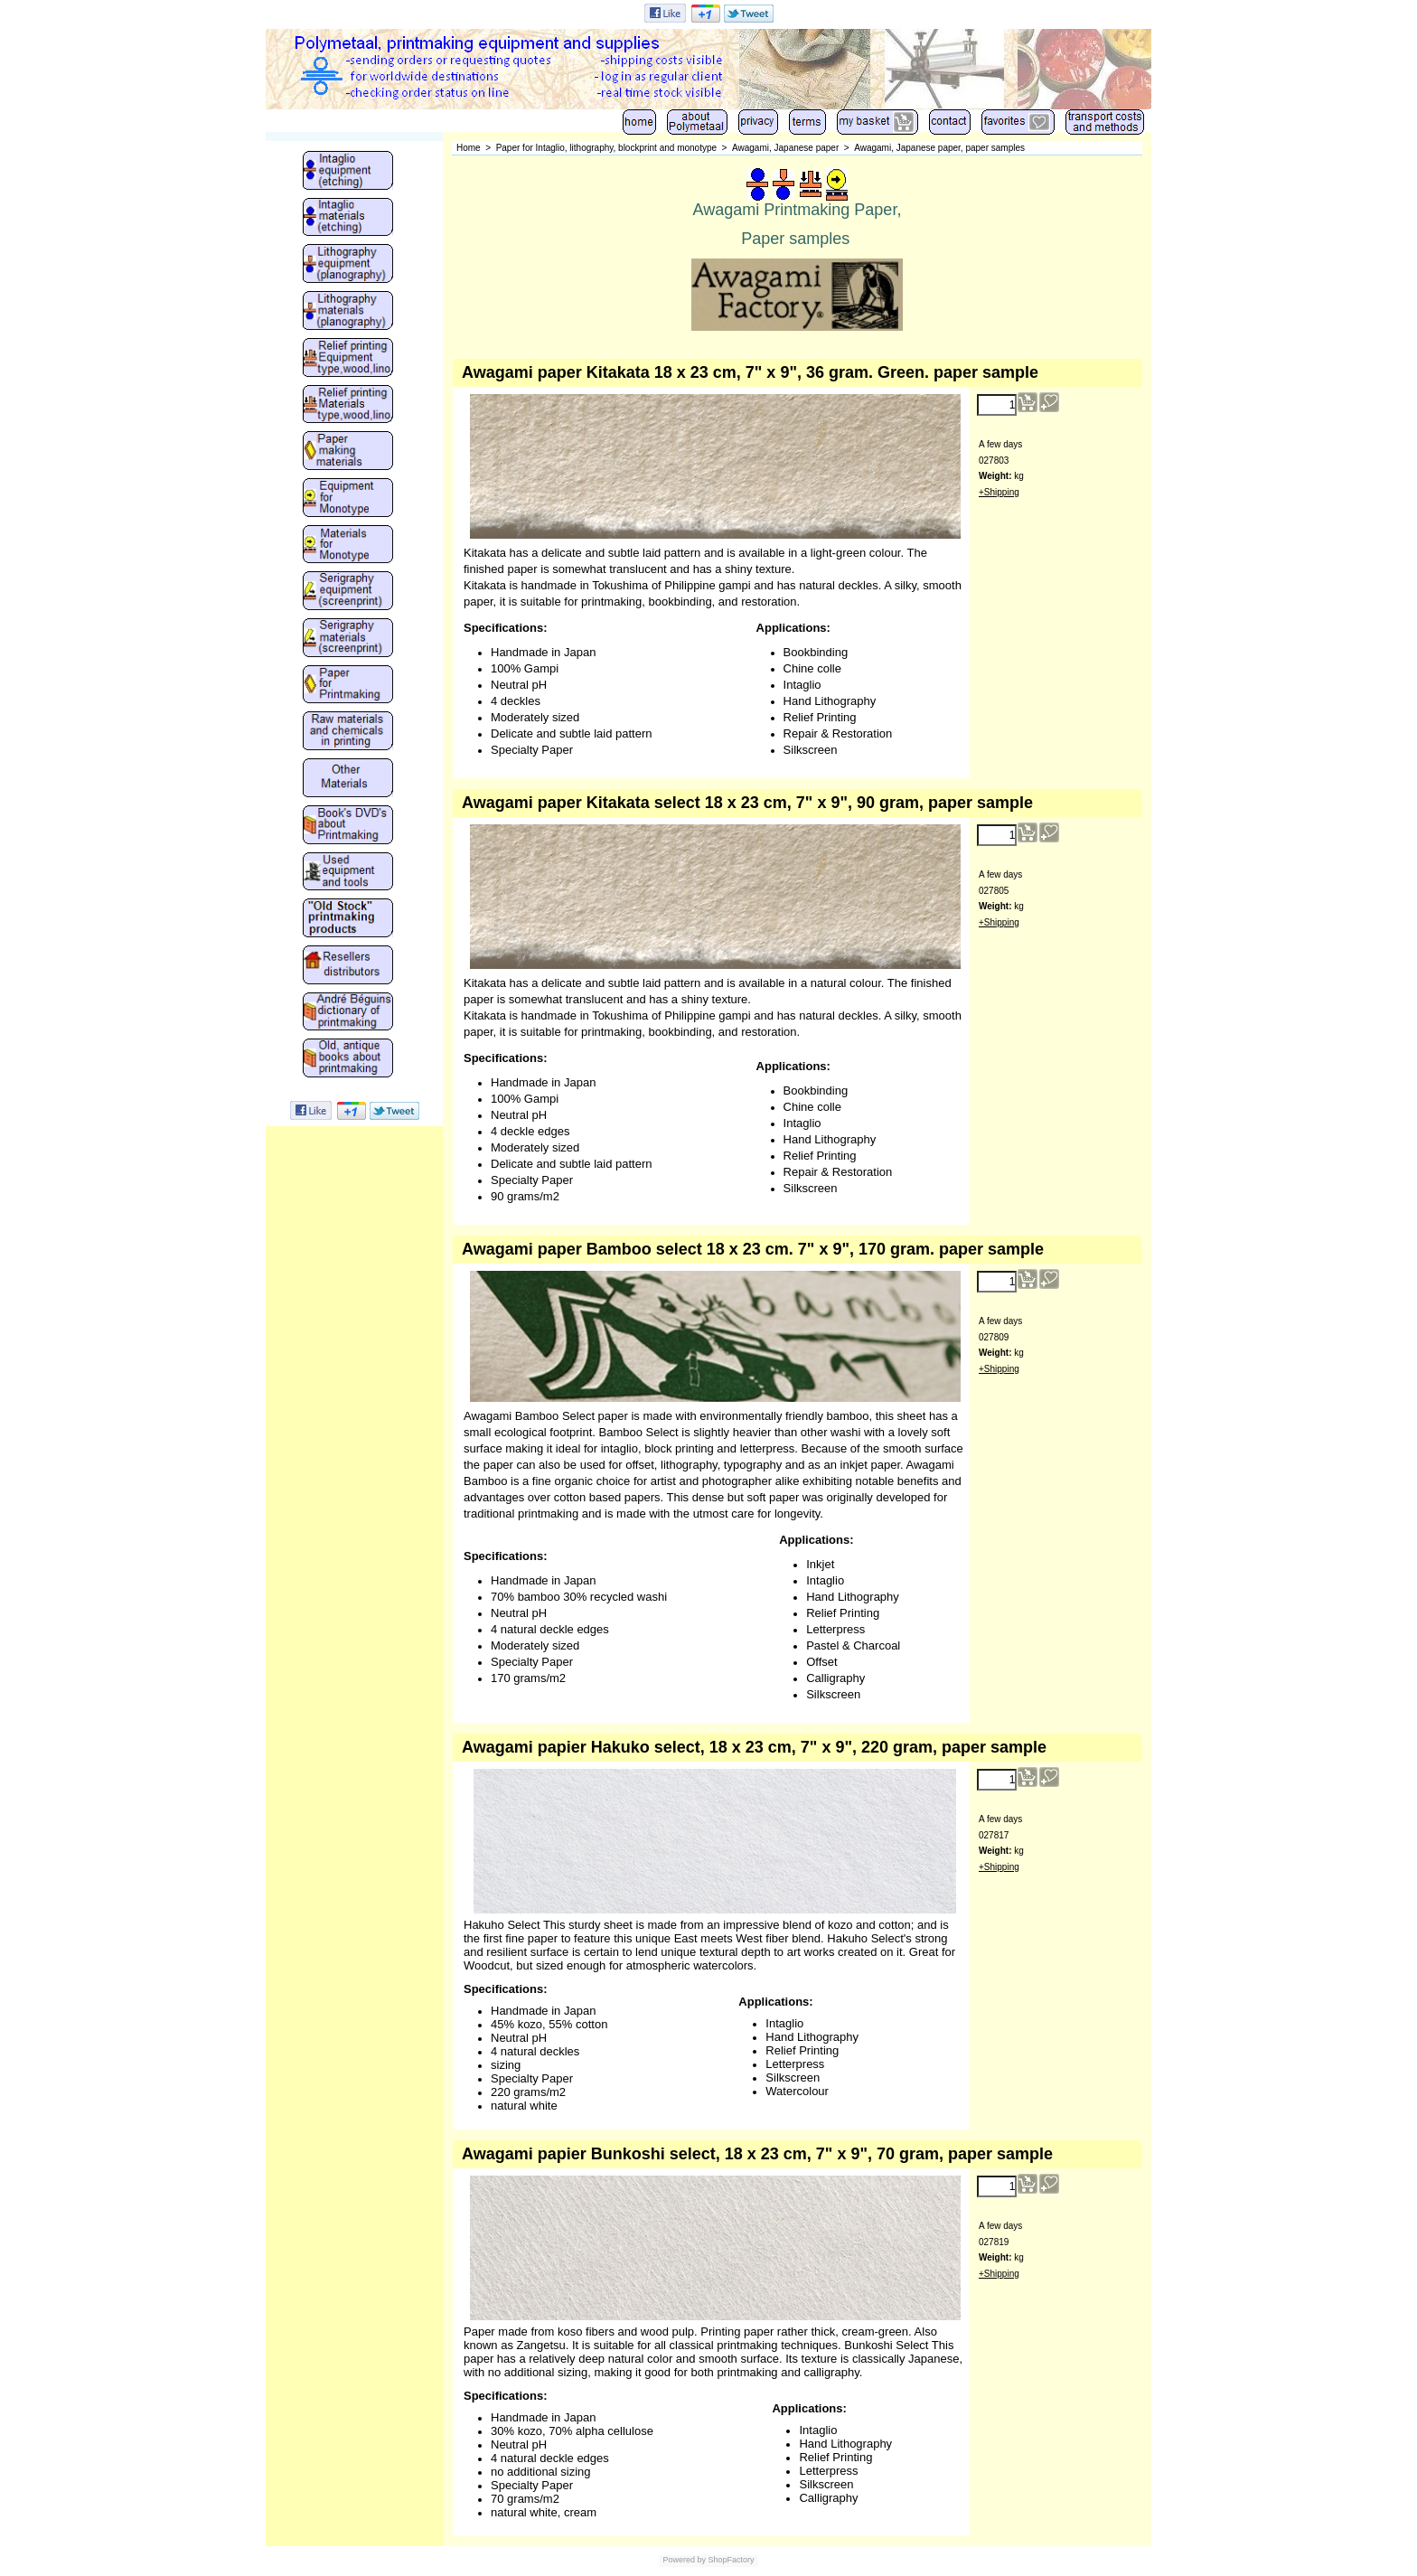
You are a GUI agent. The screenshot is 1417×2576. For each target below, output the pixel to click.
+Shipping (999, 492)
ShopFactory (730, 2559)
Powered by (684, 2559)
